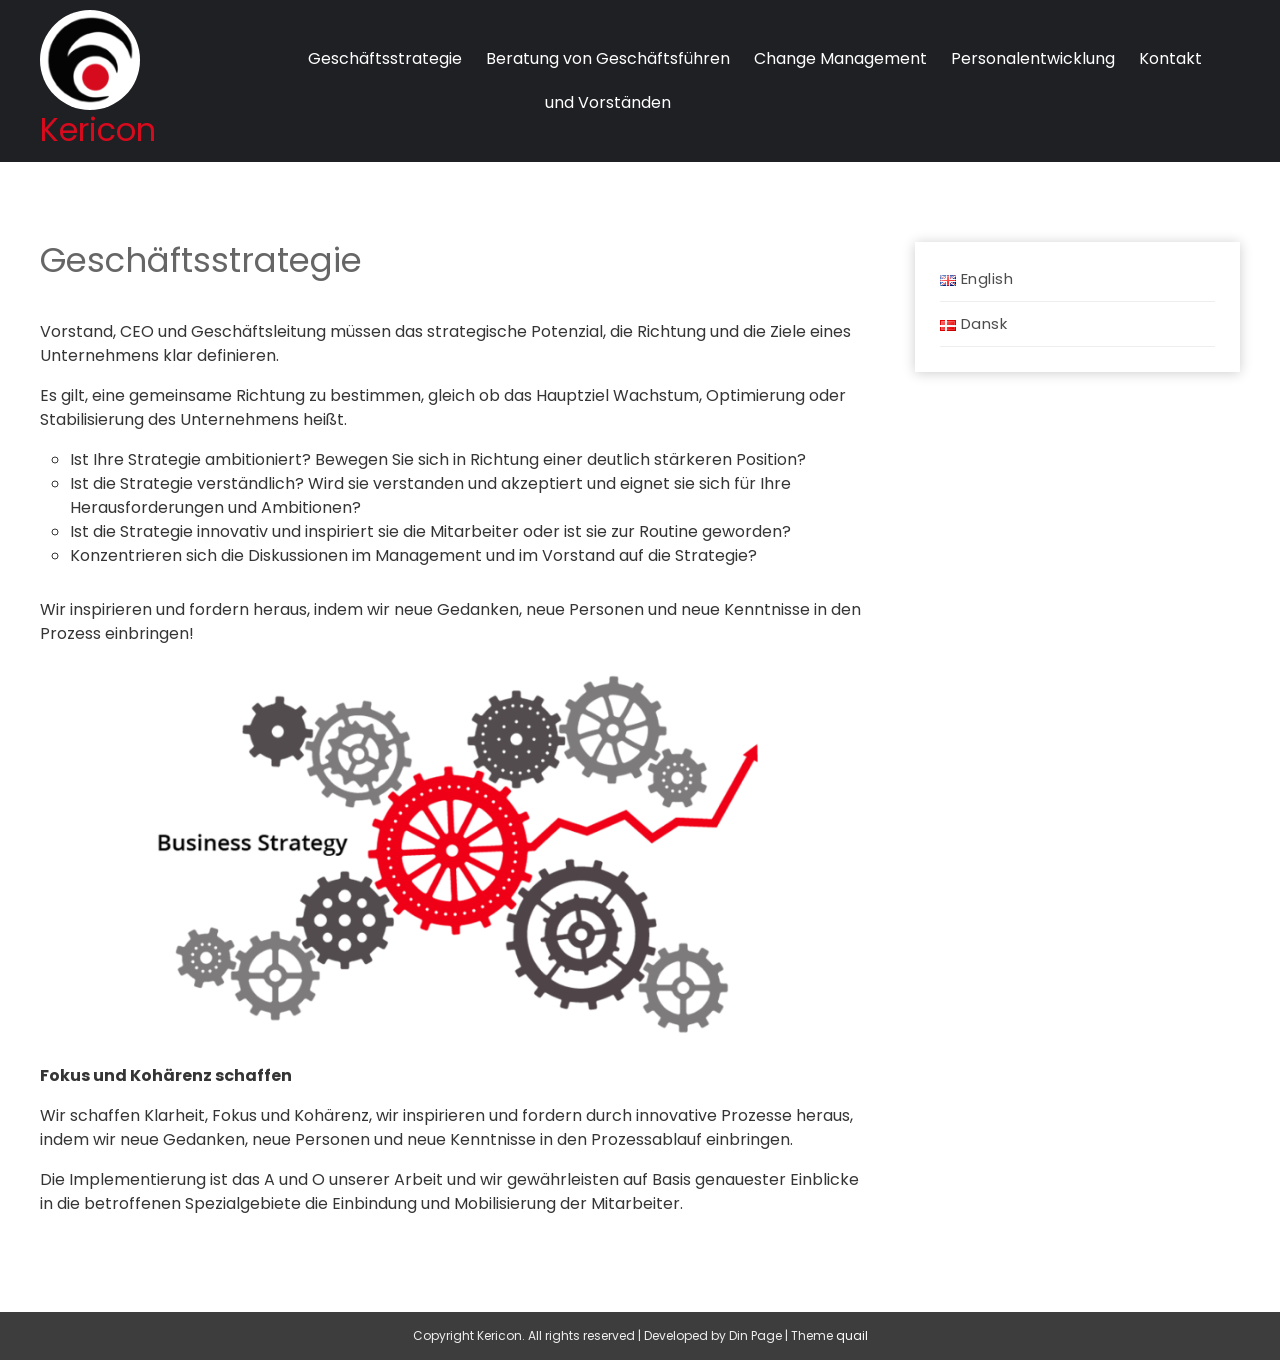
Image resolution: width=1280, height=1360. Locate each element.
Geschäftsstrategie (385, 58)
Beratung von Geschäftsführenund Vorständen (608, 80)
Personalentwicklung (1033, 58)
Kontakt (1170, 58)
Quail (852, 1335)
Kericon (98, 129)
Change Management (840, 58)
